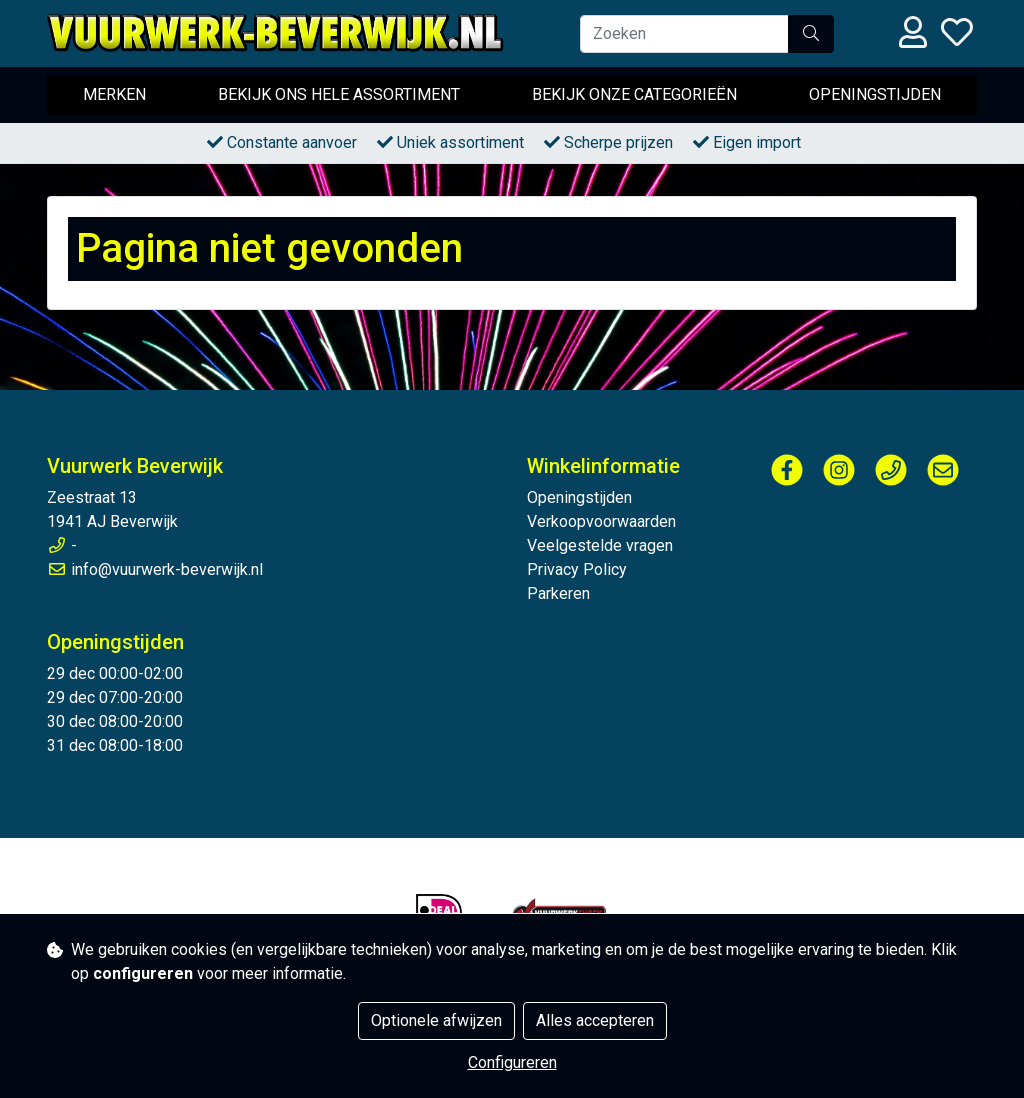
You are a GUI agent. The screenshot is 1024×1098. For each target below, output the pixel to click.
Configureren (512, 1062)
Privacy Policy (577, 569)
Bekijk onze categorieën (634, 94)
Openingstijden (875, 94)
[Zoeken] (684, 34)
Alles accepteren (595, 1020)
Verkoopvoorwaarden (601, 521)
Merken (114, 94)
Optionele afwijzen (436, 1020)
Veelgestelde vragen (600, 545)
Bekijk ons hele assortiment (339, 94)
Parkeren (558, 593)
